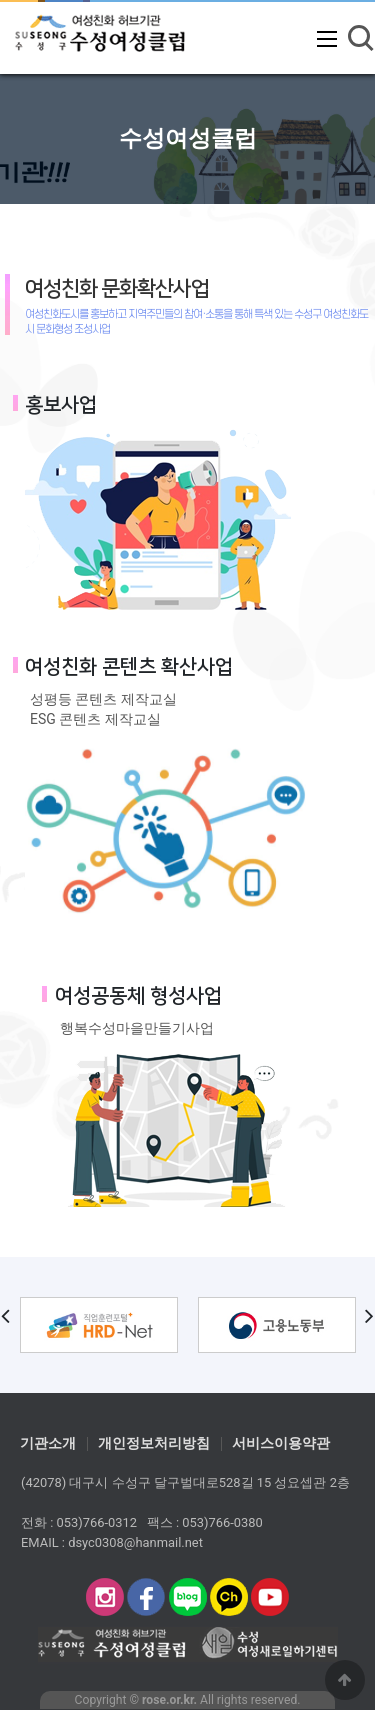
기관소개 (48, 1444)
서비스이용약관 (281, 1444)
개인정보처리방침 (154, 1444)
